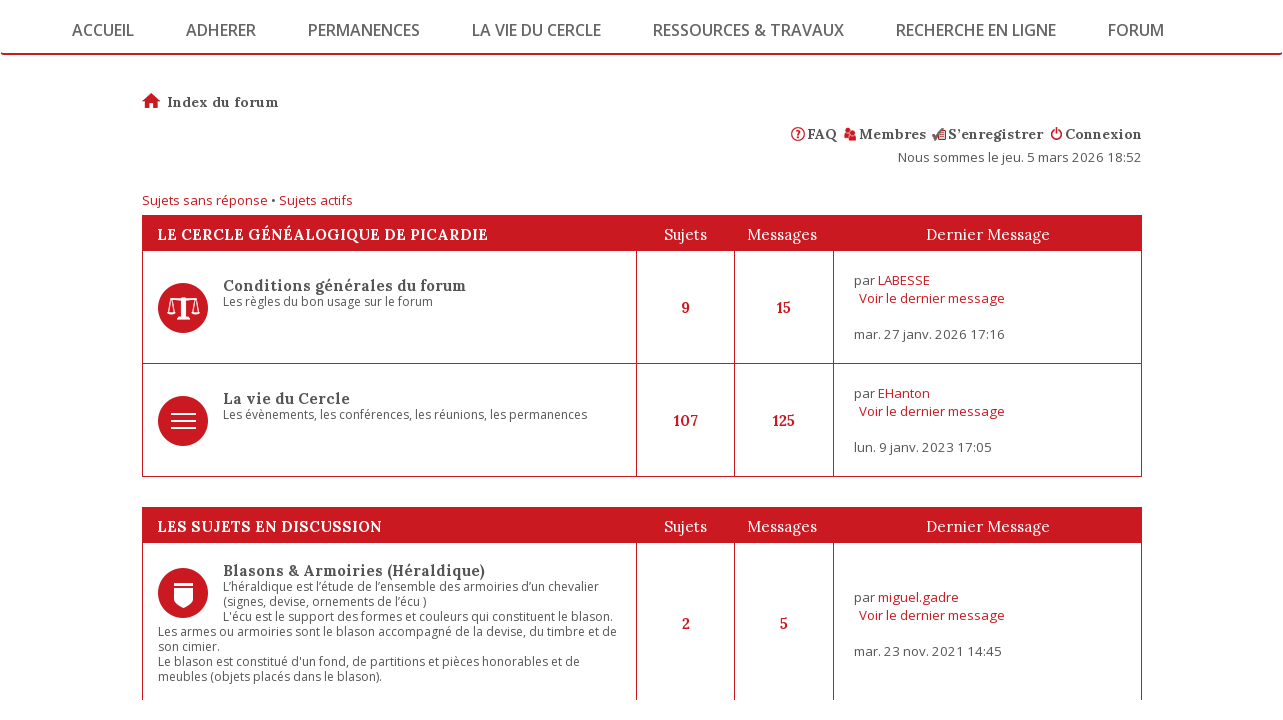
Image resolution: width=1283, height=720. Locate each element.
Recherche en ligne (976, 30)
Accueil (103, 30)
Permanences (364, 30)
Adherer (221, 30)
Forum (1136, 30)
